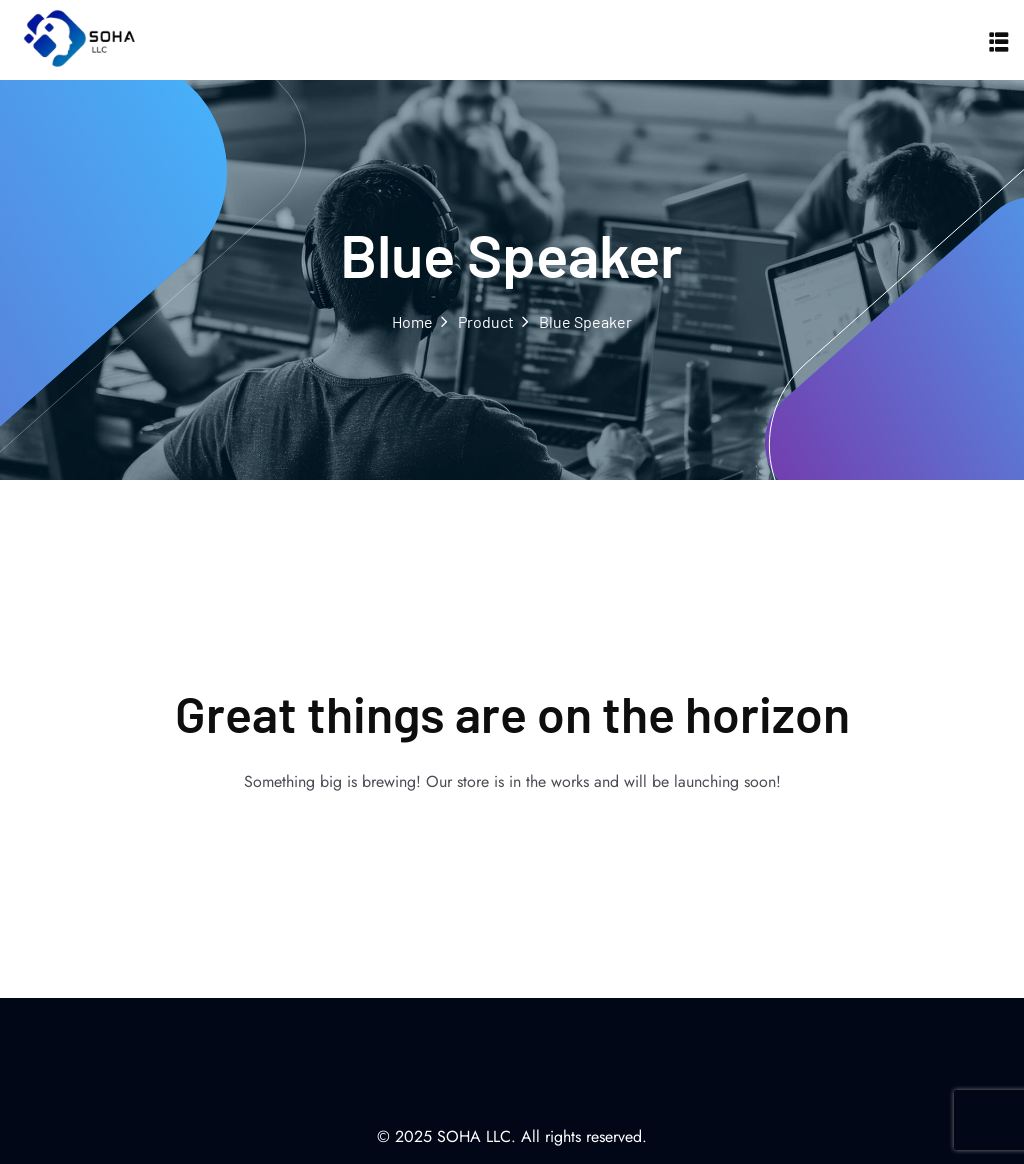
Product (486, 321)
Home (412, 321)
